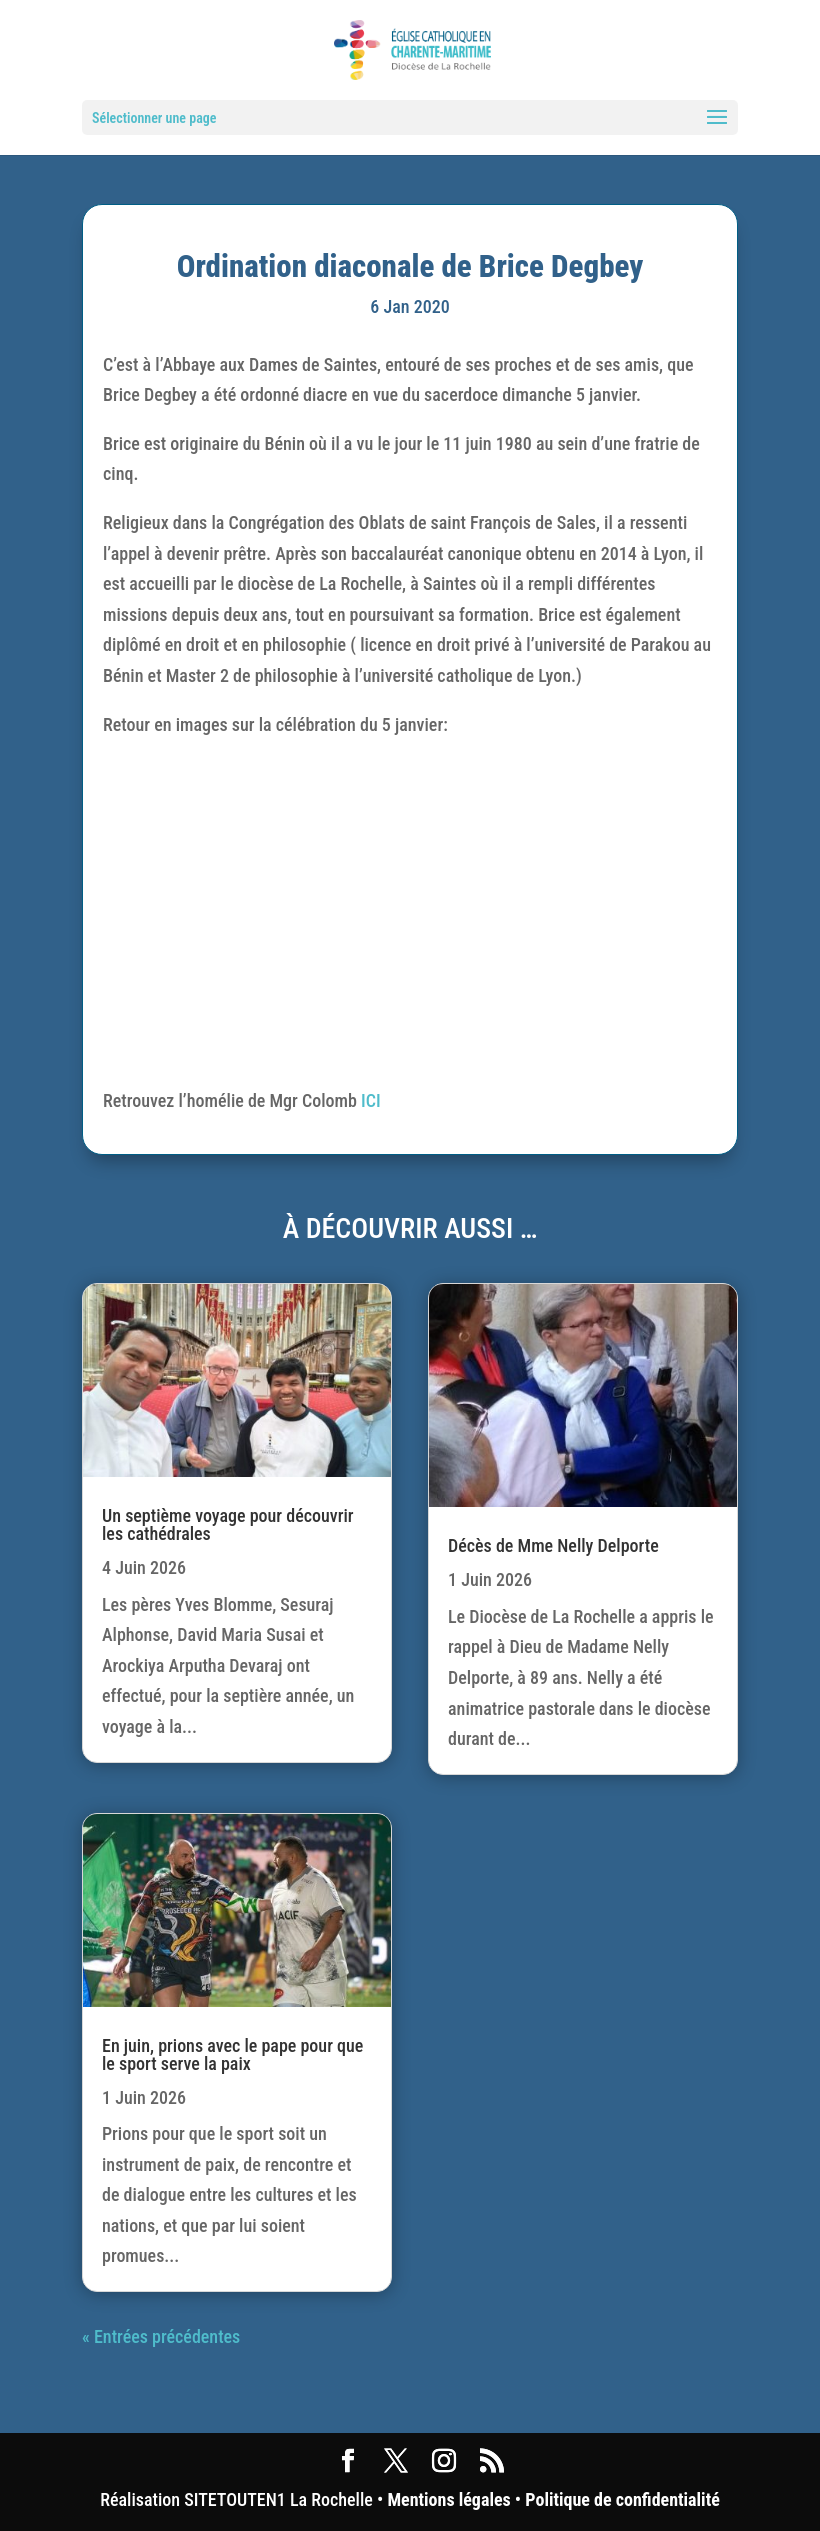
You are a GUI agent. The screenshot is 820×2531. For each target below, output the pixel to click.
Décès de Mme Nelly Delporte (553, 1545)
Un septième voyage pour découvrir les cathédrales (227, 1524)
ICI (371, 1100)
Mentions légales (448, 2499)
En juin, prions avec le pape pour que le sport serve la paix (232, 2054)
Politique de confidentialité (622, 2499)
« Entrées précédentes (161, 2336)
